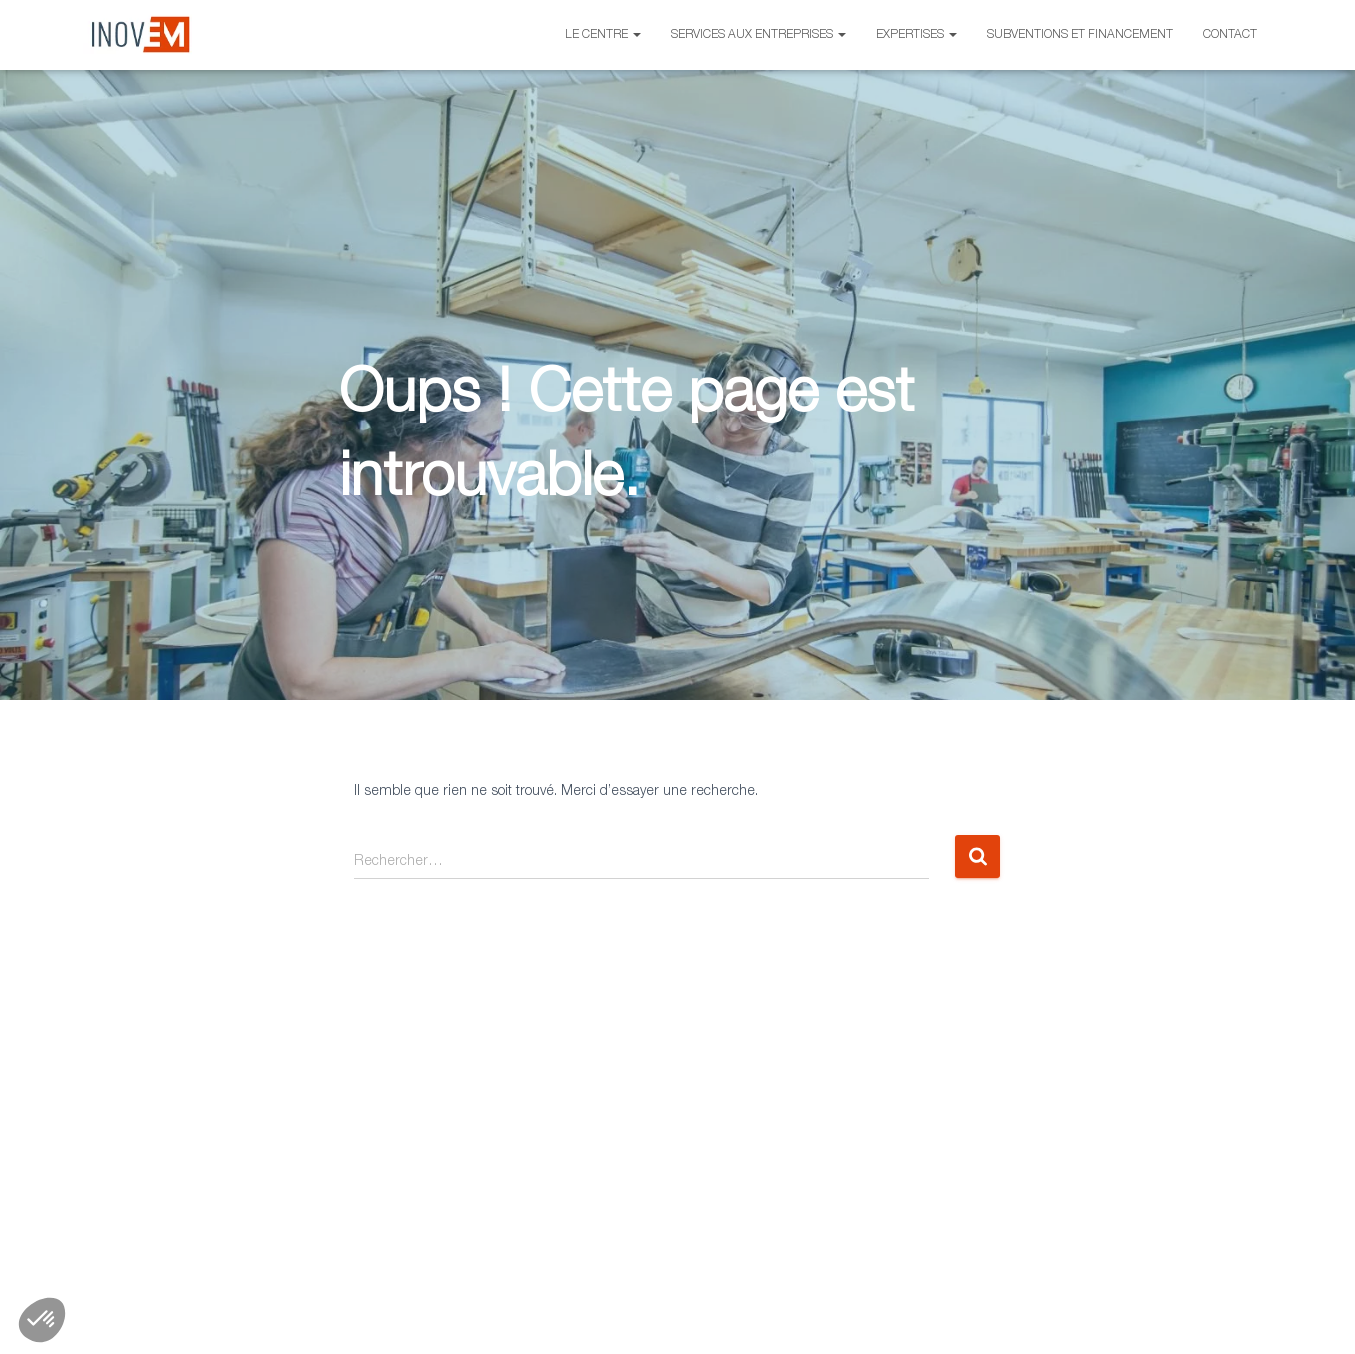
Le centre (603, 35)
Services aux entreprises (758, 35)
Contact (1230, 35)
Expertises (916, 35)
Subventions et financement (1080, 35)
